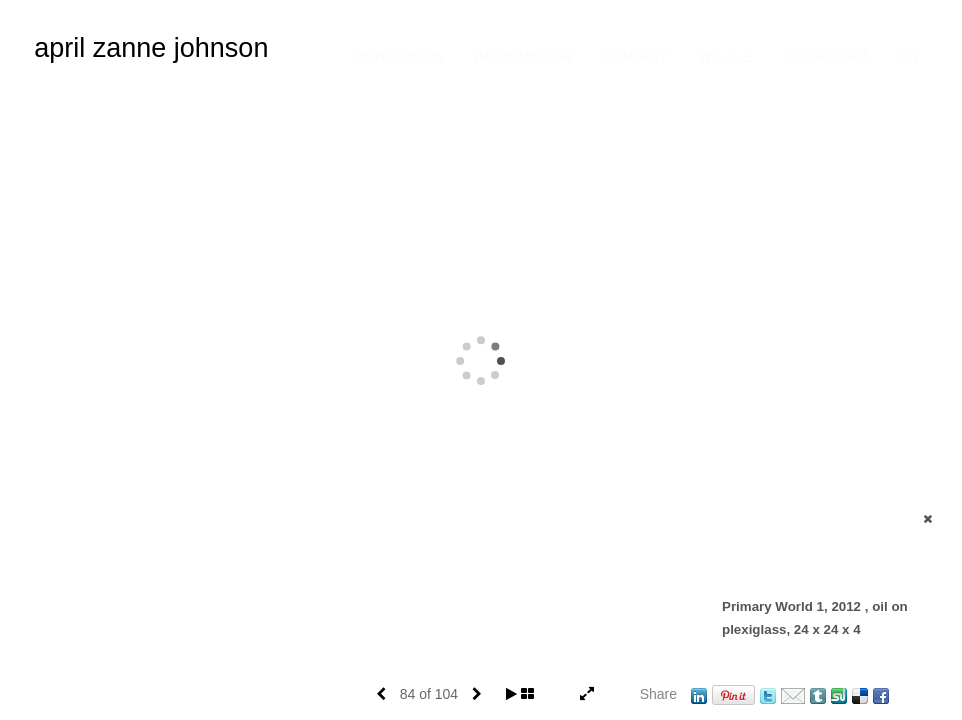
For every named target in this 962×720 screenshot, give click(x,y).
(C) (907, 57)
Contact (635, 57)
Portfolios (400, 57)
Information (523, 57)
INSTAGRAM (827, 57)
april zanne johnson (151, 48)
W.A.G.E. (727, 57)
